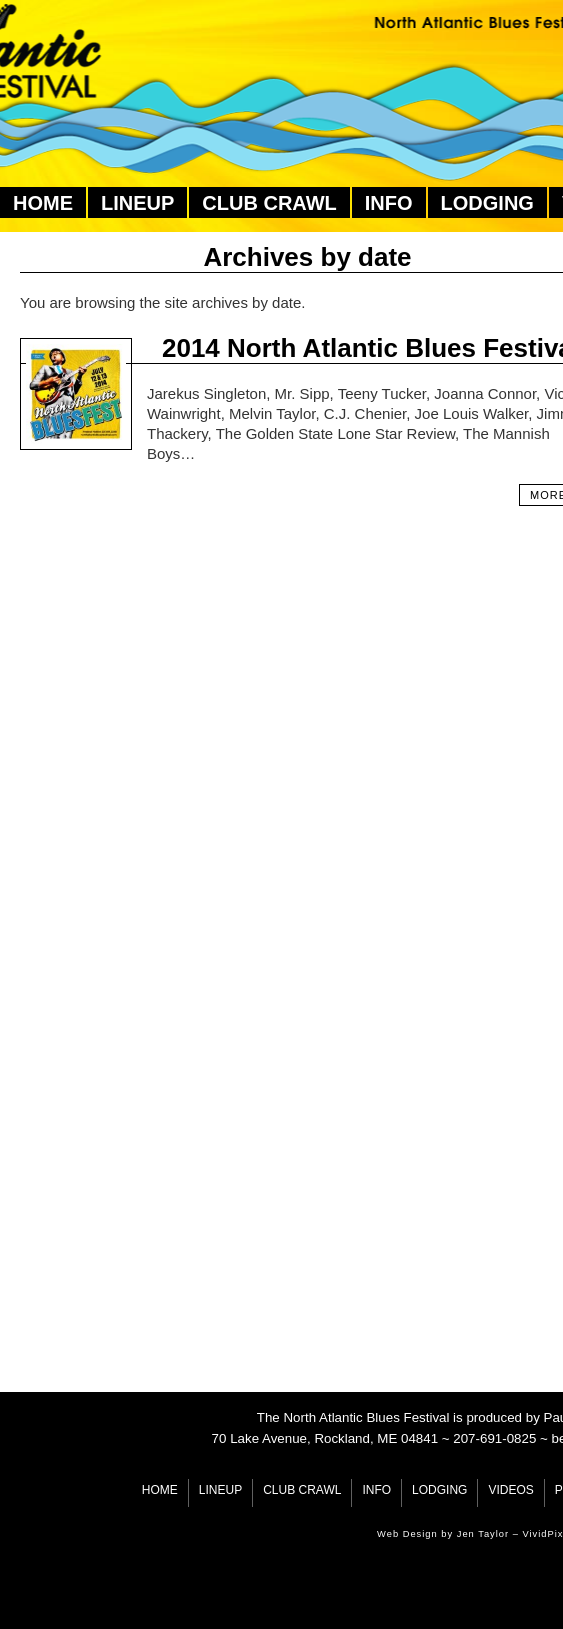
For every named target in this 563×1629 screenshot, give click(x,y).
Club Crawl (269, 203)
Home (43, 203)
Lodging (487, 203)
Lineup (137, 203)
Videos (510, 1490)
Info (389, 203)
